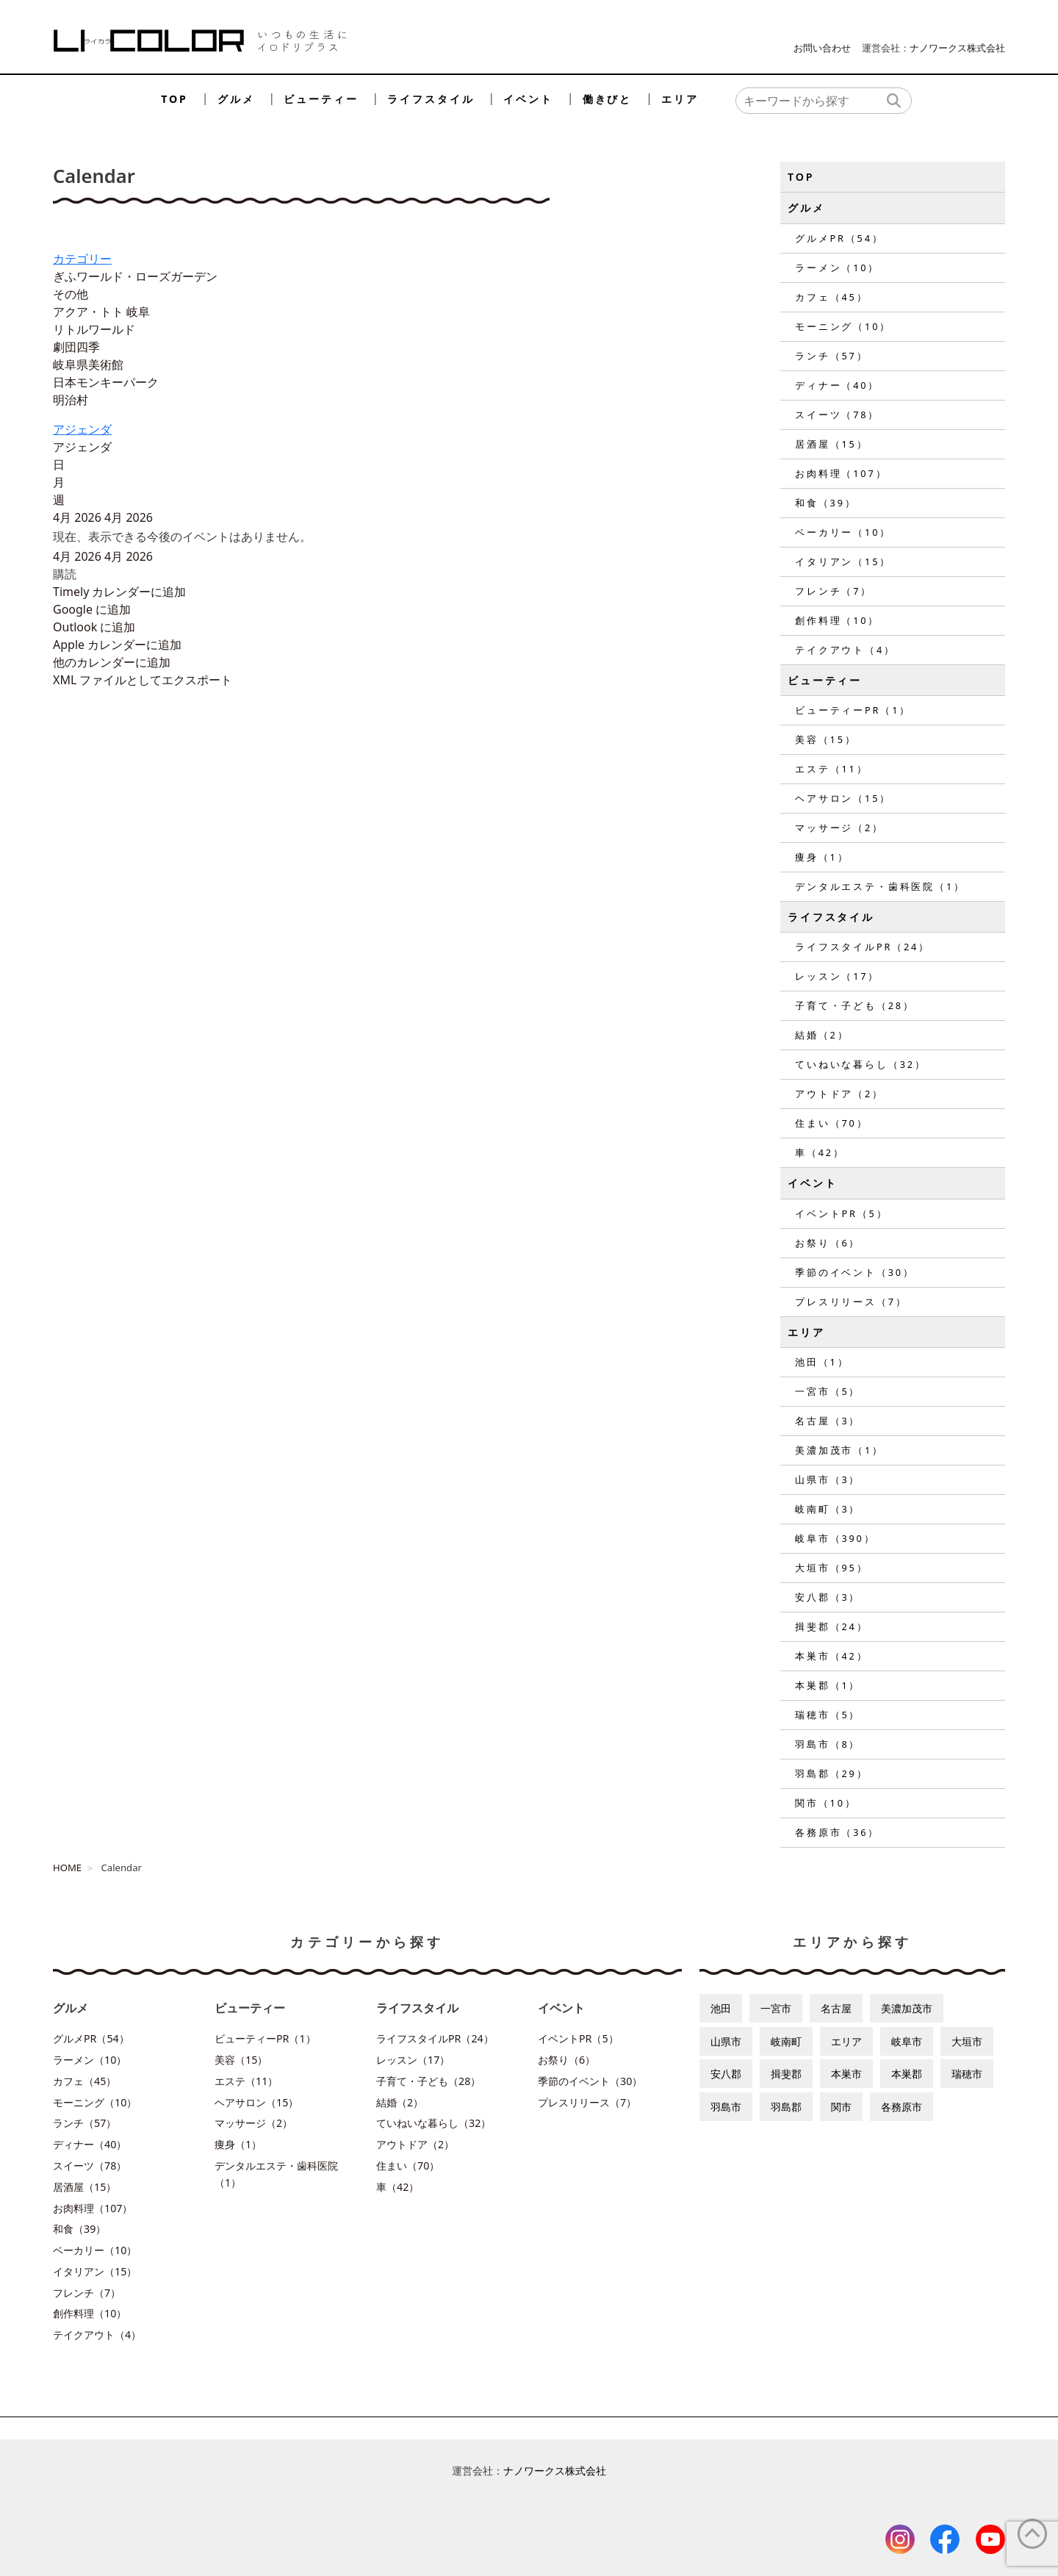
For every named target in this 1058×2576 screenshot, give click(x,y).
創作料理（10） (837, 620)
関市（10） (826, 1802)
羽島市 (725, 2107)
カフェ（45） (831, 297)
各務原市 (901, 2107)
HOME (67, 1867)
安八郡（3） (827, 1597)
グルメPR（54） (839, 238)
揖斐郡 (786, 2074)
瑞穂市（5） (827, 1714)
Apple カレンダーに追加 (117, 644)
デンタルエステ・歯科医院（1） (880, 886)
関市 (841, 2107)
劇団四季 (76, 347)
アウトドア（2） (839, 1093)
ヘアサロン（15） (843, 798)
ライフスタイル (430, 99)
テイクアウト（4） (845, 649)
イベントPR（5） (841, 1213)
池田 (720, 2008)
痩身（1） (822, 857)
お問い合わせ (822, 47)
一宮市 (775, 2008)
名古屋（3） (827, 1420)
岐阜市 (906, 2041)
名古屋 (836, 2008)
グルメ (236, 99)
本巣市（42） (831, 1655)
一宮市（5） (827, 1391)
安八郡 (725, 2074)
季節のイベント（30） (855, 1272)
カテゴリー (82, 259)
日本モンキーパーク (106, 382)
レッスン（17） (837, 976)
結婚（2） (822, 1034)
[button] (64, 574)
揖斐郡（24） (831, 1626)
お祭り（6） (827, 1242)
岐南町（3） (827, 1508)
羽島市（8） (827, 1744)
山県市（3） (827, 1479)
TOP (174, 99)
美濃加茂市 (906, 2008)
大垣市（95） (831, 1567)
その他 (70, 294)
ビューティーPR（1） (853, 710)
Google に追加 (92, 609)
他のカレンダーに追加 (111, 662)
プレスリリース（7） (851, 1301)
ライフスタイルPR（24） (862, 946)
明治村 (70, 400)
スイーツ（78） (837, 414)
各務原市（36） (837, 1832)
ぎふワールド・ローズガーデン (135, 276)
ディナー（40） (837, 385)
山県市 (725, 2041)
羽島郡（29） (831, 1773)
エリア (680, 99)
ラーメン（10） (837, 267)
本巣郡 (906, 2074)
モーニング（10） (843, 326)
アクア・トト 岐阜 (101, 312)
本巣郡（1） (827, 1685)
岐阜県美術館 (88, 364)
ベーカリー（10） (843, 532)
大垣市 (966, 2041)
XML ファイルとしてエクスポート (142, 680)
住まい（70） (831, 1123)
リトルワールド (94, 329)
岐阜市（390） (835, 1538)
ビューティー (321, 99)
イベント (528, 99)
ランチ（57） (831, 355)
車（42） (820, 1152)
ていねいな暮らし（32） (860, 1064)
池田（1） (822, 1361)
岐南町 (786, 2041)
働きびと (607, 99)
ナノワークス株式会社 (957, 47)
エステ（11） (831, 768)
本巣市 (846, 2074)
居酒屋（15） (831, 444)
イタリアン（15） (843, 561)
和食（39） (826, 502)
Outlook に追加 (94, 627)
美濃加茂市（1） (839, 1450)
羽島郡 (786, 2107)
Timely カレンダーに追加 (119, 592)
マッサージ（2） (839, 827)
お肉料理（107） (841, 473)
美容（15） (826, 739)
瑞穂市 (966, 2074)
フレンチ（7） (833, 591)
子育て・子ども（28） (855, 1005)
